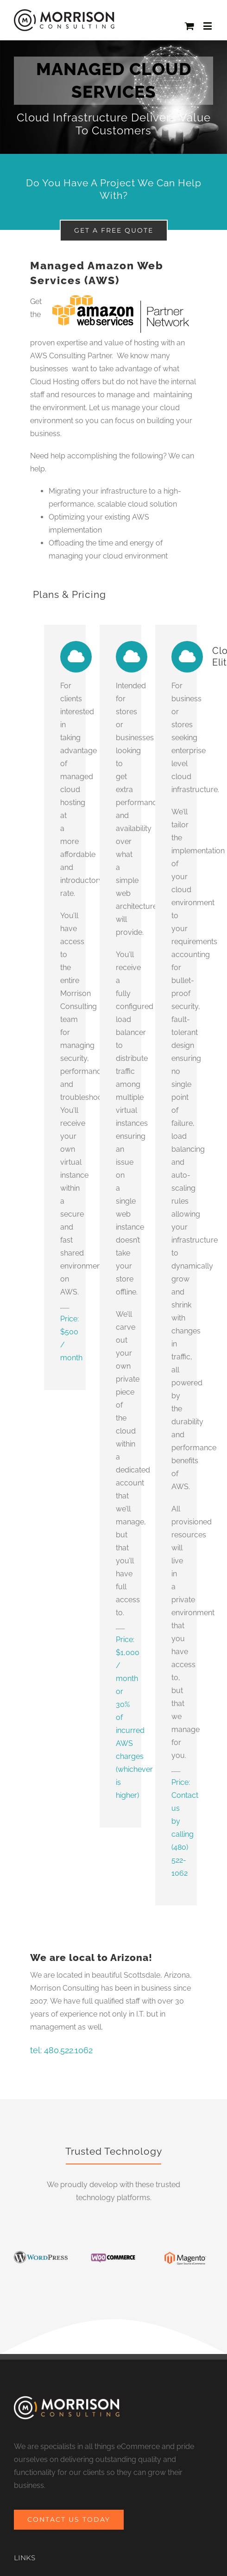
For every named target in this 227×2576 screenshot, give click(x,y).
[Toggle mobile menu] (208, 26)
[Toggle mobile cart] (189, 26)
